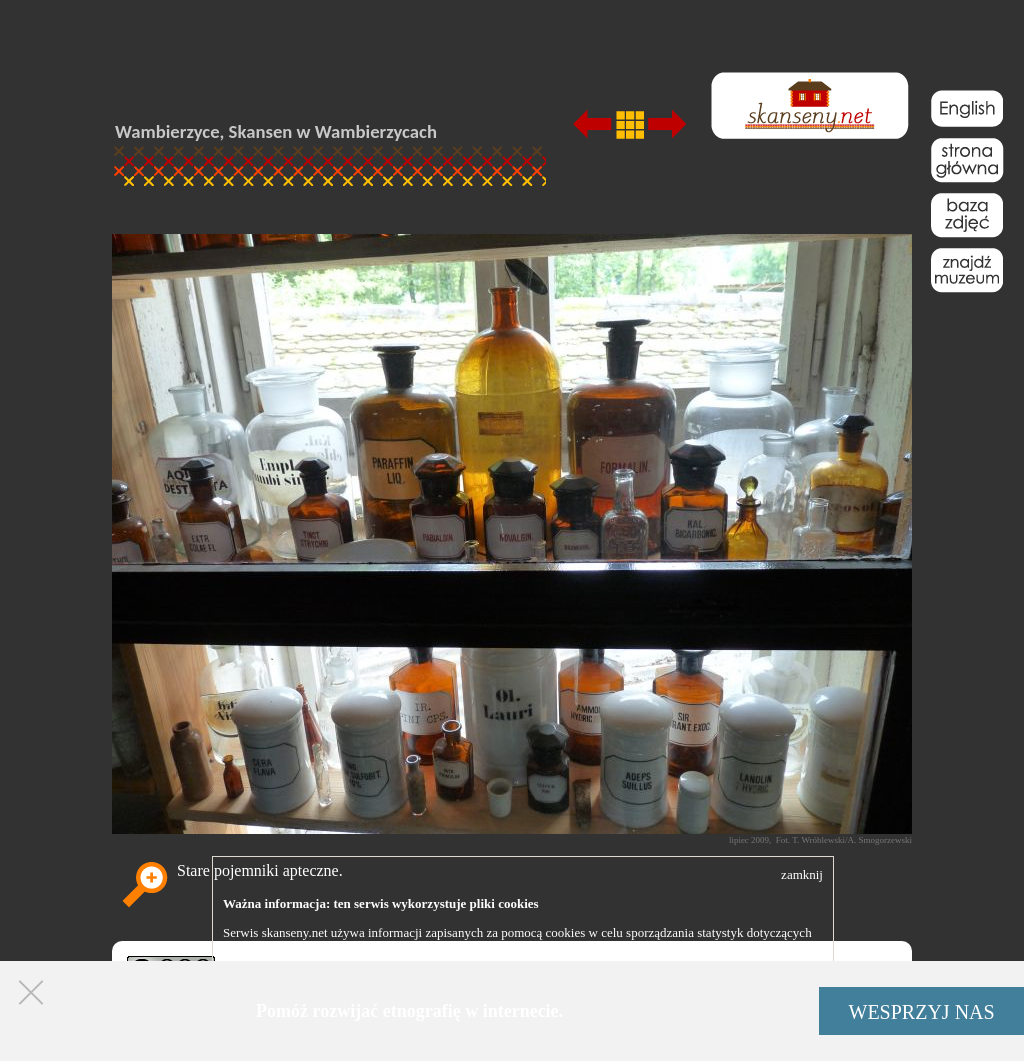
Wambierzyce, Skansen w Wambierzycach (276, 131)
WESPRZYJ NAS (922, 1012)
